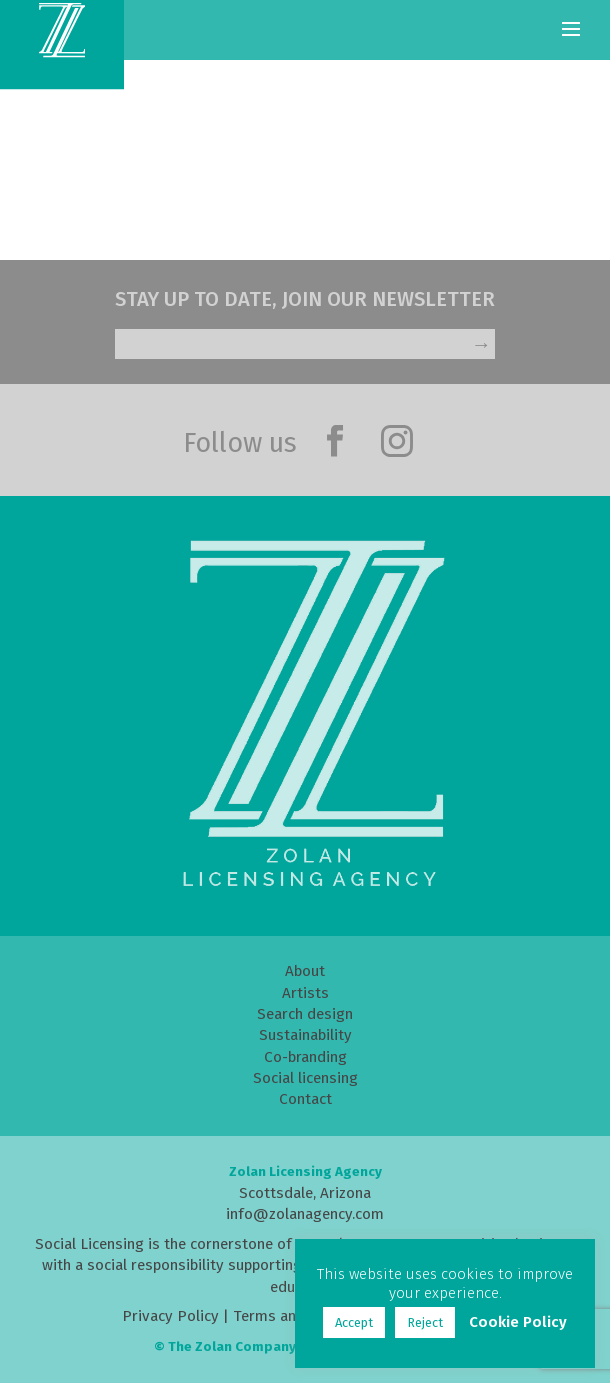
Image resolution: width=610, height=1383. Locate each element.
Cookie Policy (518, 1322)
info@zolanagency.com (305, 1214)
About (305, 971)
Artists (305, 993)
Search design (305, 1014)
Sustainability (305, 1035)
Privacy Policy (170, 1316)
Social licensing (305, 1078)
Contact (305, 1099)
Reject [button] (425, 1322)
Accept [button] (354, 1322)
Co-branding (305, 1057)
